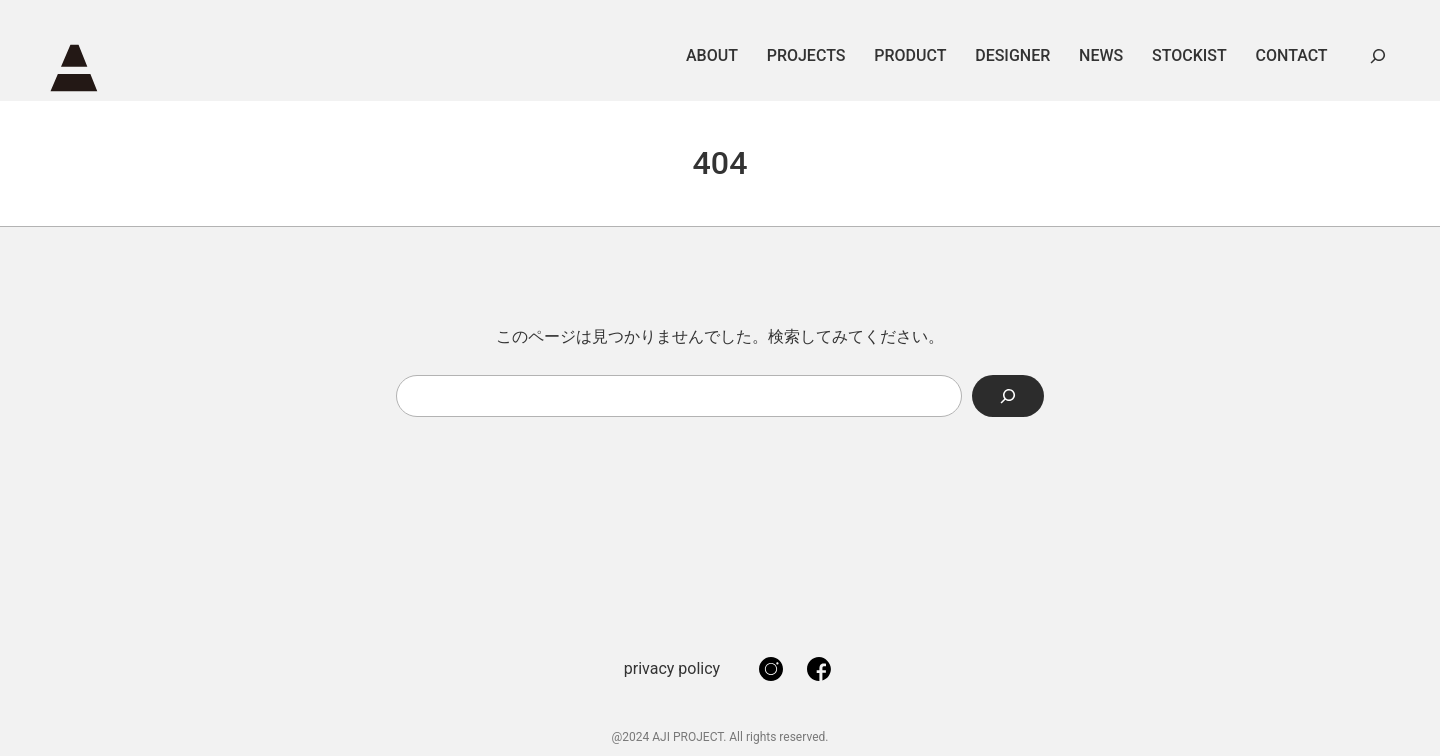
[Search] (1008, 396)
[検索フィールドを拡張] (1378, 56)
